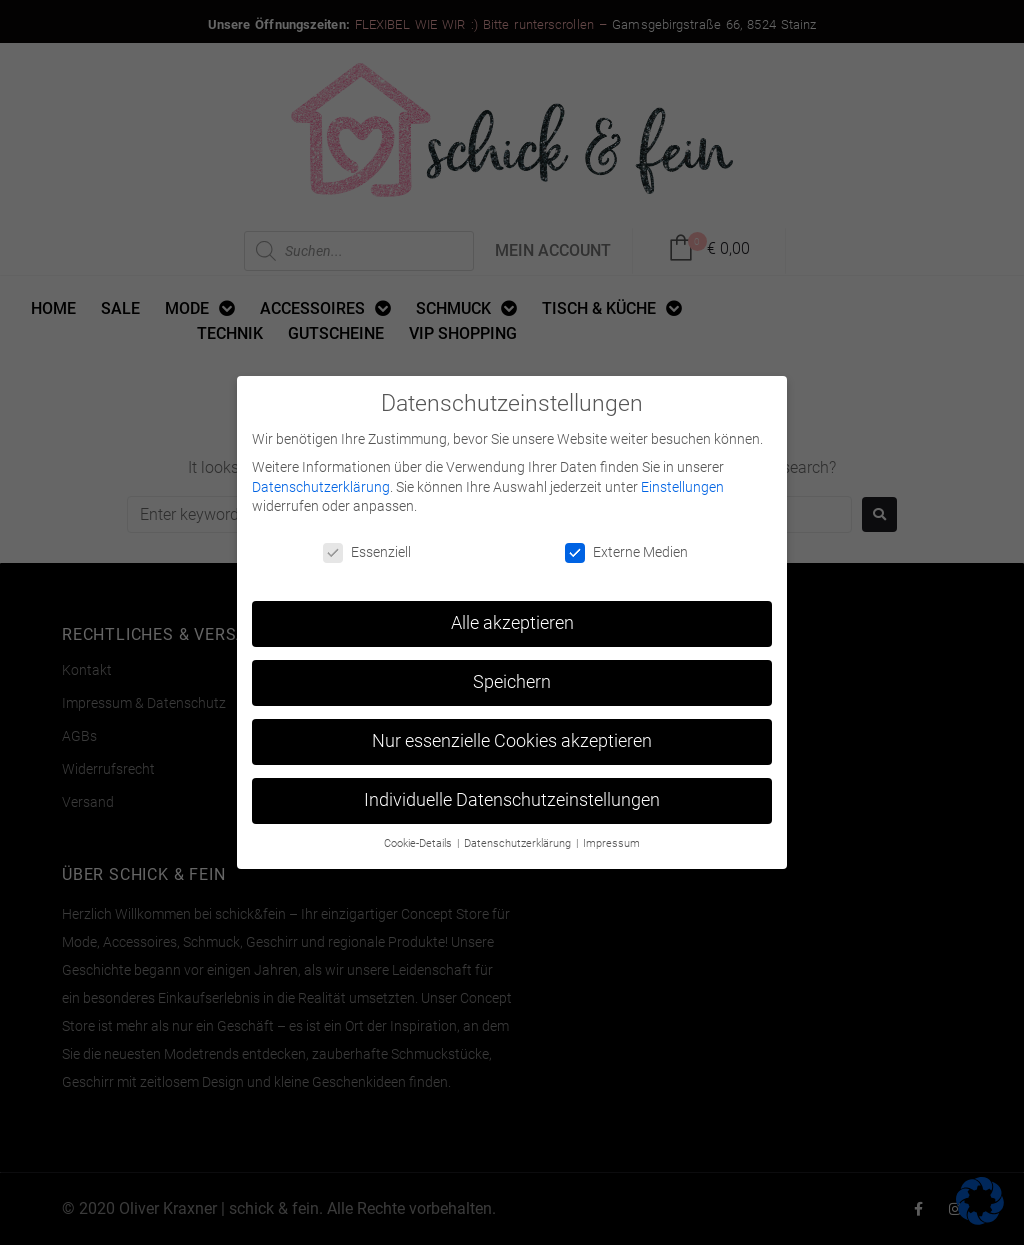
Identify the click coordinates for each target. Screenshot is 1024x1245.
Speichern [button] (512, 678)
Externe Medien (626, 548)
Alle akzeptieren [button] (512, 619)
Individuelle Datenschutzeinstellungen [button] (512, 796)
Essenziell (367, 548)
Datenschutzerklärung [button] (519, 839)
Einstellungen (682, 483)
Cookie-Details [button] (419, 839)
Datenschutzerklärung (321, 483)
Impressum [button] (611, 839)
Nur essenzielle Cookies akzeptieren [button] (512, 737)
